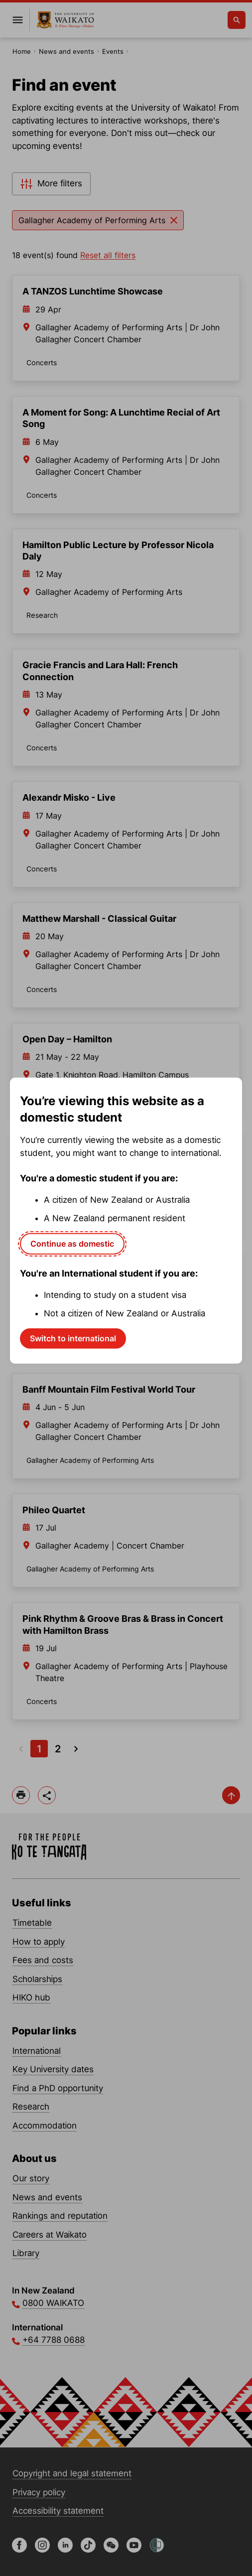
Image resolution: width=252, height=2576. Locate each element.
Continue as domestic (72, 1243)
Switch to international (73, 1338)
